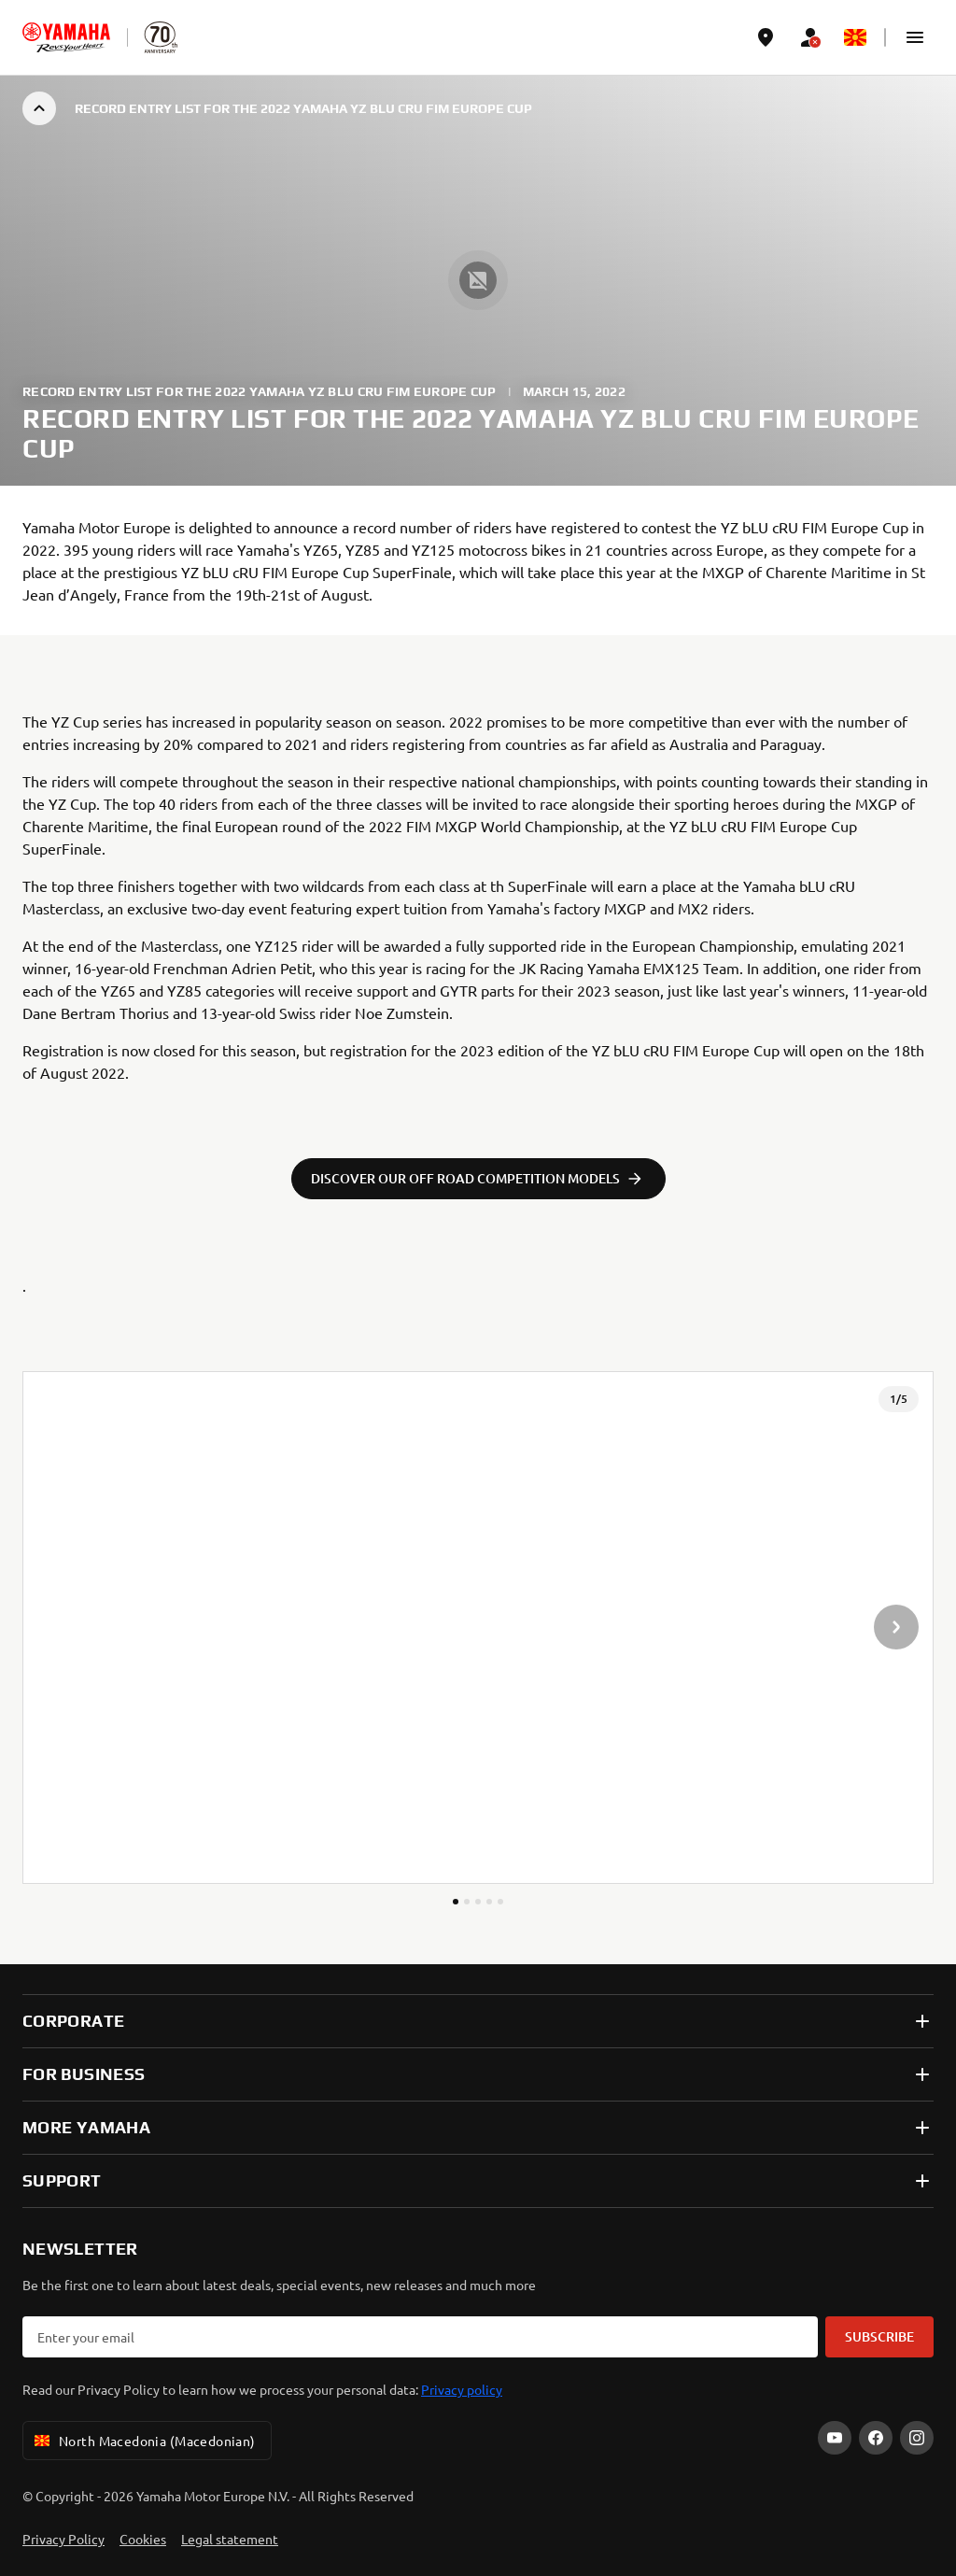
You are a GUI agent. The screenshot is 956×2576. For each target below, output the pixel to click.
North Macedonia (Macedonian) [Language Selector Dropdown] (143, 2440)
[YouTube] (834, 2438)
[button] (915, 37)
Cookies (143, 2538)
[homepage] (66, 37)
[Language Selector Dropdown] (855, 37)
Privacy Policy (63, 2538)
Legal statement (229, 2538)
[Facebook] (876, 2438)
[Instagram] (917, 2438)
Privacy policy (461, 2389)
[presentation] (478, 1627)
